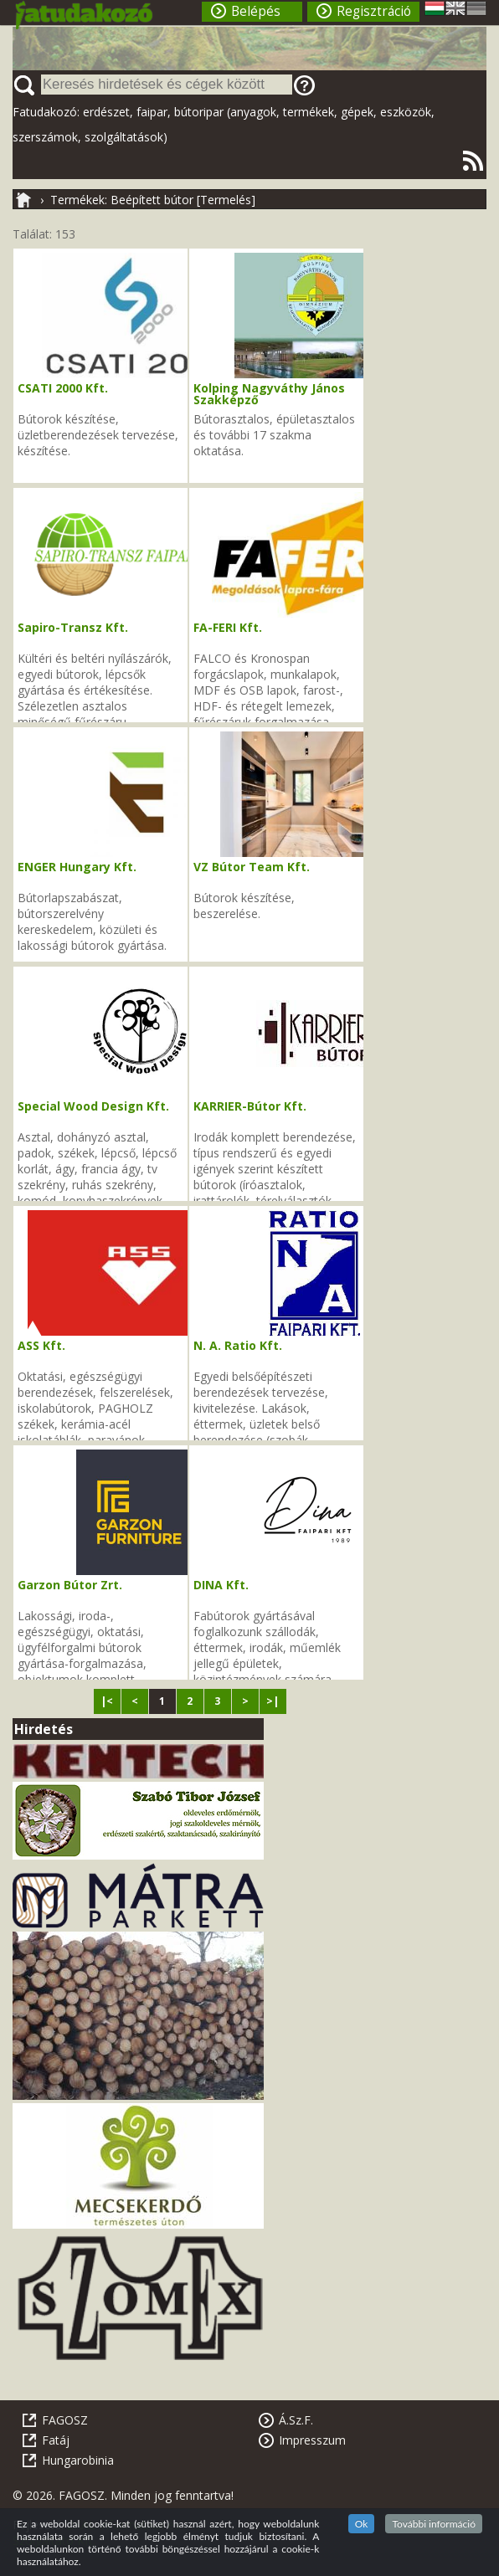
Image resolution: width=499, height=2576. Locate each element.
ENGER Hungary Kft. (77, 867)
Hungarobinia (78, 2460)
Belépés (255, 11)
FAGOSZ (65, 2420)
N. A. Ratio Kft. (237, 1345)
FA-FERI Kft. (227, 627)
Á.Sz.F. (296, 2420)
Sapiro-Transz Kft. (73, 627)
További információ (434, 2523)
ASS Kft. (41, 1345)
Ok (361, 2523)
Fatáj (55, 2440)
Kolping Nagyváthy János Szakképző (269, 394)
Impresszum (312, 2440)
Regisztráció (374, 11)
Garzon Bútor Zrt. (70, 1585)
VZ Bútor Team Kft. (251, 867)
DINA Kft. (221, 1585)
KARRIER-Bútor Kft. (249, 1106)
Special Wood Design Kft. (93, 1106)
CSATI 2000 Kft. (63, 388)
